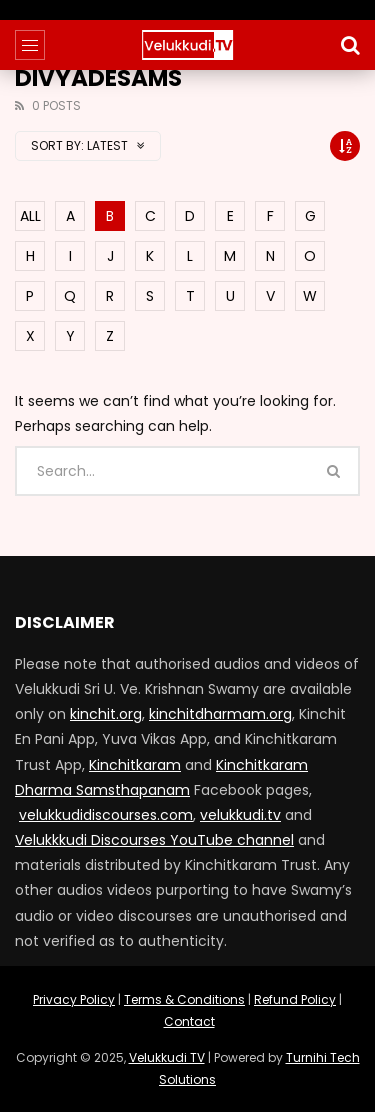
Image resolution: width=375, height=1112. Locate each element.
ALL (30, 216)
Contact (189, 1021)
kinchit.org (106, 714)
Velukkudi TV (167, 1057)
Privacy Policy (74, 999)
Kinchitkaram (135, 765)
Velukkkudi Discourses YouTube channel (154, 840)
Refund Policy (295, 999)
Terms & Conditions (184, 999)
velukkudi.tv (240, 815)
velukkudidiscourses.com (106, 815)
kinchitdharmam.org (220, 714)
